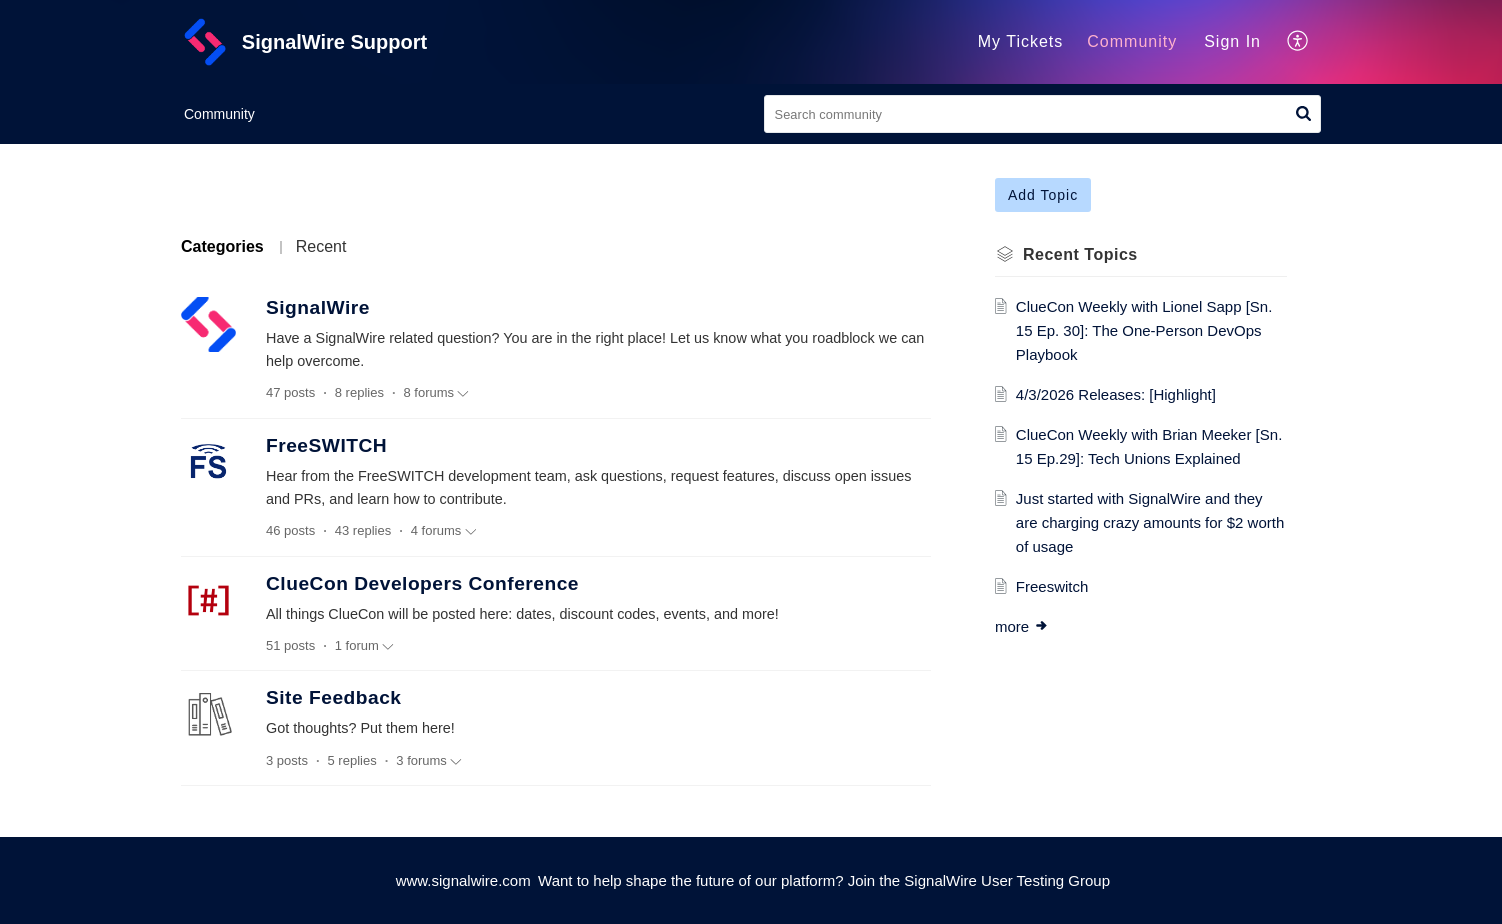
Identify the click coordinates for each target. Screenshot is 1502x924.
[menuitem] (1232, 42)
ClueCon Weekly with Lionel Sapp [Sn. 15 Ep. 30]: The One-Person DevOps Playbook (1144, 330)
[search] (1043, 114)
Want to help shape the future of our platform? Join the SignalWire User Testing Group (824, 880)
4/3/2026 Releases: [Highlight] (1116, 394)
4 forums (444, 531)
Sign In (1232, 41)
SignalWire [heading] (318, 307)
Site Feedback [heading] (334, 697)
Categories (222, 246)
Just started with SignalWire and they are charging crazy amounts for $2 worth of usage (1150, 522)
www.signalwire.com (463, 880)
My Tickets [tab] (1021, 41)
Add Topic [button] (1043, 195)
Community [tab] (1132, 41)
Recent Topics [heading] (1080, 254)
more (1022, 626)
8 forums (437, 393)
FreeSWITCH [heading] (326, 445)
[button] (1298, 42)
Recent (321, 246)
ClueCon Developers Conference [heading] (422, 583)
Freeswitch (1052, 586)
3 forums (429, 761)
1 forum (364, 646)
